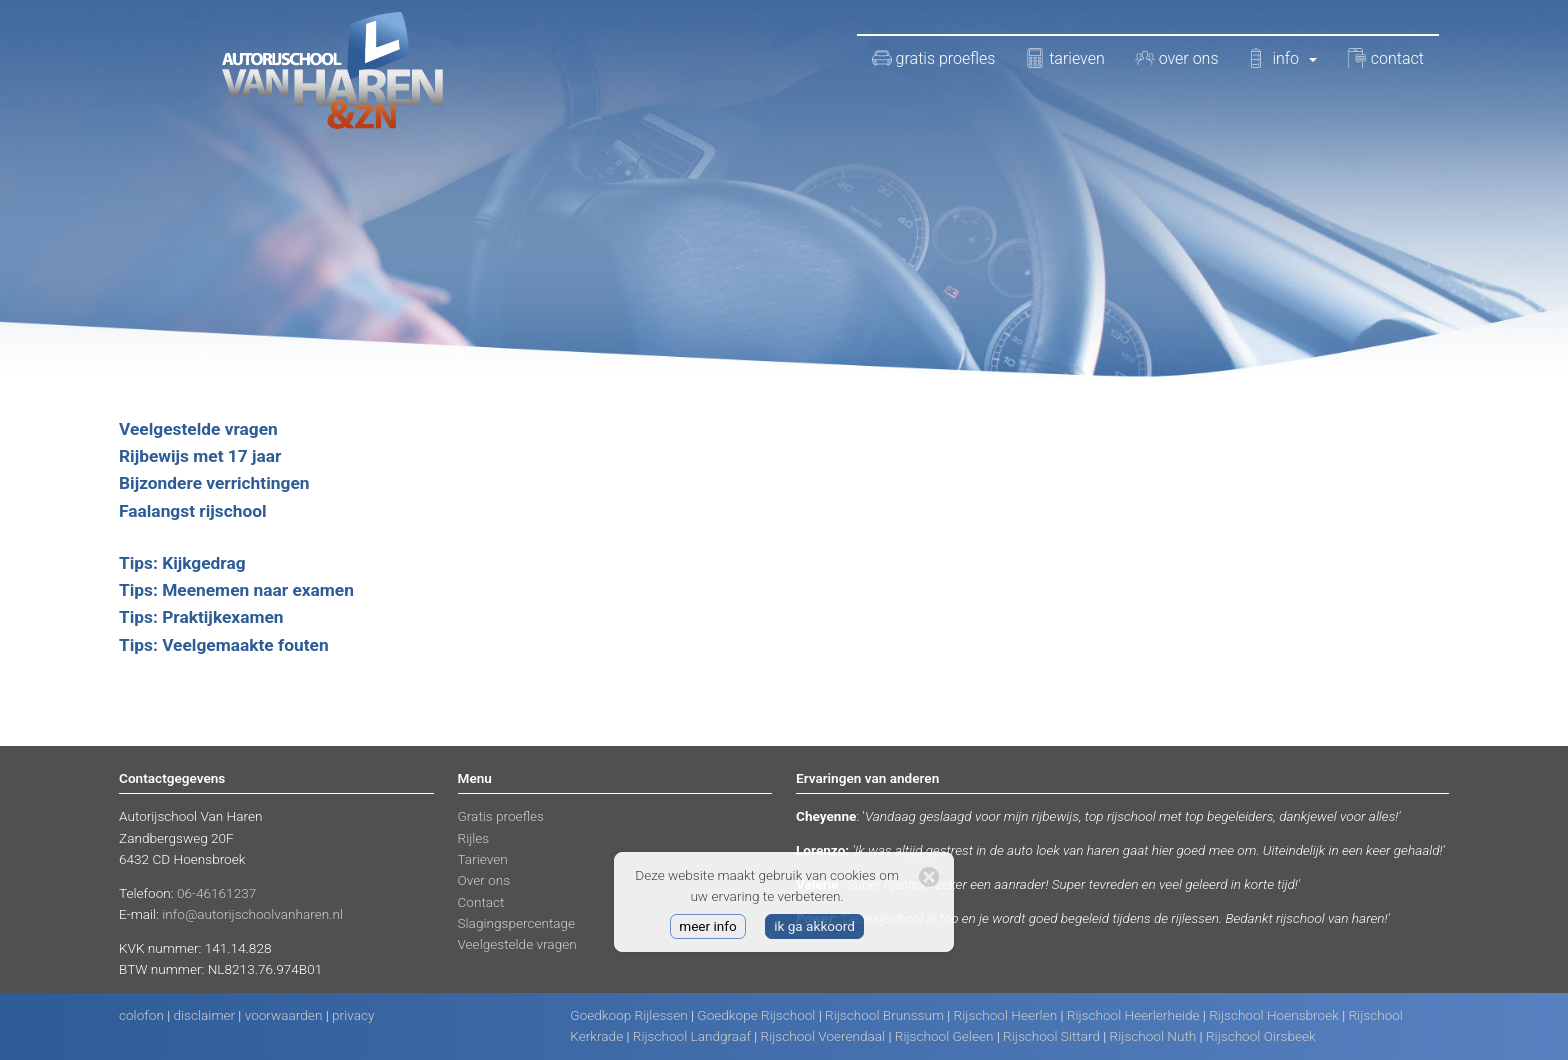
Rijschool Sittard (1051, 1036)
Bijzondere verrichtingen (214, 483)
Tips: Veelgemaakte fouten (224, 645)
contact (1385, 58)
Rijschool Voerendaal (823, 1036)
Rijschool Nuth (1153, 1036)
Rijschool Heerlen (1006, 1015)
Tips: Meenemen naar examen (236, 590)
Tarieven (483, 859)
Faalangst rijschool (193, 511)
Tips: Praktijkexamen (201, 617)
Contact (481, 902)
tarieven (1064, 58)
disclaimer (205, 1015)
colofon (141, 1015)
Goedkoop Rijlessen (628, 1015)
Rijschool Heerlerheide (1133, 1015)
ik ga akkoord (814, 926)
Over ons (484, 880)
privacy (353, 1015)
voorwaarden (284, 1015)
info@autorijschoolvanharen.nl (252, 914)
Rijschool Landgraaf (692, 1036)
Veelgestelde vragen (198, 429)
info (1283, 58)
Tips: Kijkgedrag (182, 563)
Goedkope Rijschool (756, 1015)
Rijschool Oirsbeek (1261, 1036)
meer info (708, 926)
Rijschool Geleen (944, 1036)
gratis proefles (934, 58)
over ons (1177, 58)
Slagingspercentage (517, 923)
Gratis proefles (501, 816)
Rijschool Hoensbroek (1274, 1015)
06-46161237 (216, 893)
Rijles (474, 838)
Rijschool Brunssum (884, 1015)
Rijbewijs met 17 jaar (200, 456)
